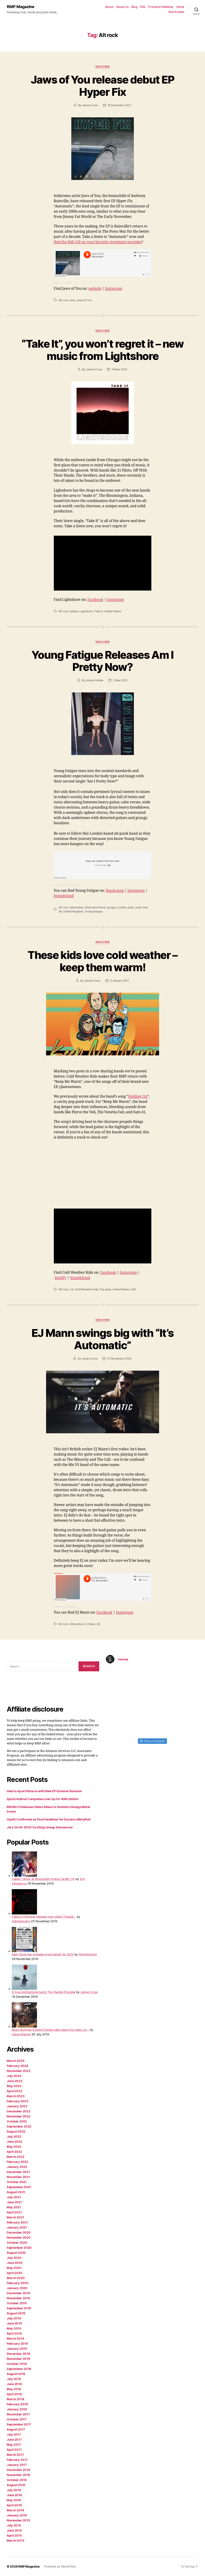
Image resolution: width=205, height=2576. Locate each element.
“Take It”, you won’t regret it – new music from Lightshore (102, 349)
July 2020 (14, 2258)
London (121, 907)
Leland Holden (95, 680)
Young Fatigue (59, 885)
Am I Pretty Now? (72, 885)
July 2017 (14, 2434)
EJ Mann (90, 1624)
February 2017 (17, 2460)
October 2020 (17, 2242)
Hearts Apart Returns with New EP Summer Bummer (44, 1791)
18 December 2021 (119, 105)
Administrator (21, 1921)
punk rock (141, 907)
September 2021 (19, 2187)
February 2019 (17, 2343)
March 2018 (15, 2399)
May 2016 (14, 2500)
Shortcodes (176, 12)
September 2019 (19, 2308)
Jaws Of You (58, 283)
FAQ (142, 7)
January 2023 (17, 2106)
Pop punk (105, 1289)
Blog (134, 7)
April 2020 (14, 2273)
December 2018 (18, 2353)
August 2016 (16, 2485)
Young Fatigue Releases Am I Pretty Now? (102, 661)
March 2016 (15, 2510)
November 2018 (18, 2359)
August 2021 (16, 2192)
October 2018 (17, 2364)
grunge (111, 907)
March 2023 (15, 2096)
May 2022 (14, 2146)
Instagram (113, 288)
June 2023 (14, 2081)
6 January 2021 (119, 980)
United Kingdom (73, 911)
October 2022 (17, 2121)
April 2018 (14, 2394)
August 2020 (16, 2252)
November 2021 (18, 2177)
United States (112, 611)
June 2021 (14, 2202)
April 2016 (14, 2505)
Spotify (60, 1278)
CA (71, 1289)
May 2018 (14, 2389)
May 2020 (14, 2268)
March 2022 (15, 2157)
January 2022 (17, 2167)
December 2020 (19, 2232)
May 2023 (14, 2086)
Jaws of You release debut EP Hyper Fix (102, 85)
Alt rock (63, 300)
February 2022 (17, 2162)
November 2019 (18, 2298)
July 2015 (14, 2525)
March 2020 (16, 2278)
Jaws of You (84, 300)
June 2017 (14, 2439)
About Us (122, 7)
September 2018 (19, 2369)
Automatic (68, 283)
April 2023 (14, 2091)
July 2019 (14, 2318)
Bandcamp (115, 890)
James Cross (90, 105)
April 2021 (14, 2212)
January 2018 (17, 2409)
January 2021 (17, 2227)
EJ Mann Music (59, 1607)
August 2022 (16, 2131)
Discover (102, 66)
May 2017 (14, 2444)
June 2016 (14, 2495)
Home (180, 7)
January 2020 (17, 2288)
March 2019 (15, 2338)
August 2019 (16, 2313)
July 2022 (14, 2136)
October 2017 (17, 2419)
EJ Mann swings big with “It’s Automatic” (102, 1339)
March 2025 (15, 2061)
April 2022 (14, 2151)
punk (131, 907)
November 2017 (18, 2414)
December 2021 (18, 2172)
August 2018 (16, 2374)
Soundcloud (64, 896)
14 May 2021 (119, 369)
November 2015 (18, 2520)
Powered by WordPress (60, 2566)
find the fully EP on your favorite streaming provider (98, 242)
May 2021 (14, 2207)
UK (60, 911)
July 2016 (14, 2490)
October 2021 (17, 2182)
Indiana (74, 611)
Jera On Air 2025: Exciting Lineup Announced (39, 1827)
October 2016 (17, 2480)
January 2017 (17, 2465)
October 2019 (17, 2303)
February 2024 (17, 2066)
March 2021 (15, 2217)
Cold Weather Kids (86, 1289)
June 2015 (14, 2530)
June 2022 (14, 2141)
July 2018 (14, 2379)
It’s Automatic (72, 1607)
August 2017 (16, 2429)
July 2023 (14, 2076)
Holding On (137, 1096)
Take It (98, 611)
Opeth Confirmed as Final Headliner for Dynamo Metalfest (49, 1819)
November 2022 (18, 2116)
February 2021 (17, 2222)
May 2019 (14, 2328)
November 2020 (19, 2237)
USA (133, 1289)
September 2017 (19, 2424)
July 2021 (14, 2197)
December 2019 (18, 2293)
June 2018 (14, 2384)
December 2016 (18, 2470)
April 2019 (14, 2333)
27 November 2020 (119, 1358)
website (94, 288)
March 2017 (15, 2454)
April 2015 (14, 2535)
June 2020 (15, 2263)
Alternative (76, 907)
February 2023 (17, 2101)
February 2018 (17, 2404)
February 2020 (17, 2283)
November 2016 (18, 2475)
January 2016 (17, 2515)
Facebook (95, 599)
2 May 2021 (120, 680)
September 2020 (19, 2247)
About (109, 7)
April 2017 (14, 2449)
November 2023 (18, 2071)
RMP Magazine (20, 7)
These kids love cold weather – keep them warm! (102, 961)
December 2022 (18, 2111)
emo (72, 300)
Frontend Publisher (161, 7)
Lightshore (86, 611)
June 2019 (14, 2323)
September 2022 (19, 2126)
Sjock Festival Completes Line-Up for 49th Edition (43, 1799)
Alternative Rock (95, 907)
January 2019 (17, 2348)
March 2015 (15, 2540)
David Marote (21, 2034)
